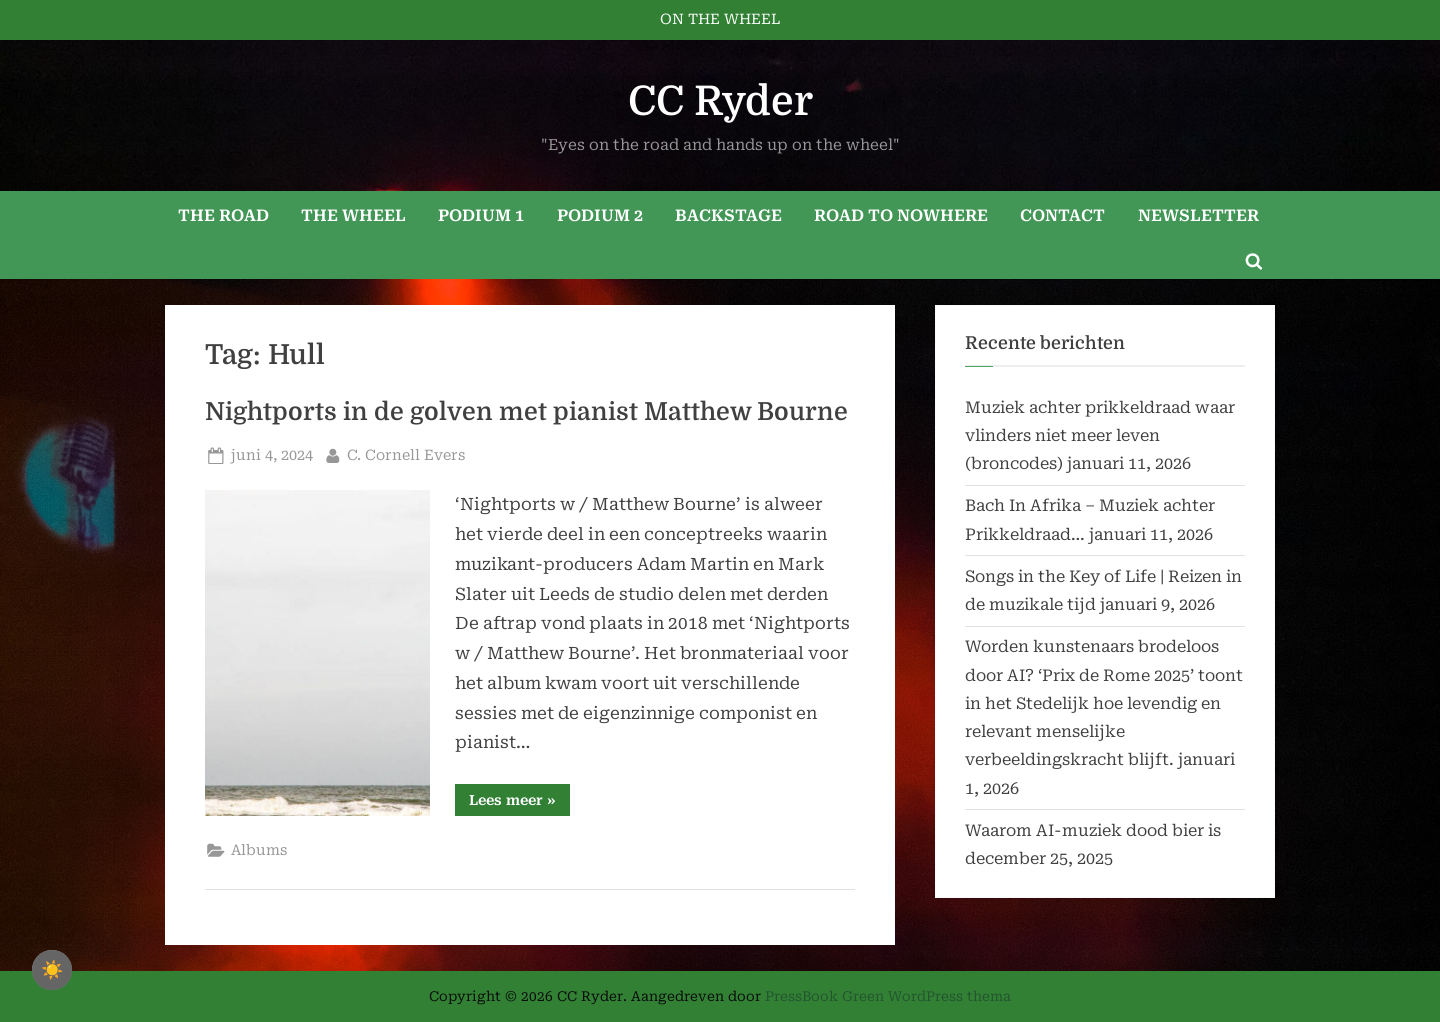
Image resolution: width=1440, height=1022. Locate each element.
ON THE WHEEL (720, 19)
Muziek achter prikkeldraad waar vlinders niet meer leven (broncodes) (1100, 436)
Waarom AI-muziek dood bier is (1093, 830)
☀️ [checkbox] (52, 970)
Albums (259, 850)
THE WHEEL (353, 215)
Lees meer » (519, 803)
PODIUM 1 (481, 215)
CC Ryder (720, 101)
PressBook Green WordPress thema (888, 996)
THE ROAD (223, 215)
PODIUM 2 (600, 215)
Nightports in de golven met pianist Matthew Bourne (526, 412)
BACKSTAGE (728, 215)
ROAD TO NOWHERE (901, 215)
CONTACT (1062, 215)
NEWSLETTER (1198, 215)
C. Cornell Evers (406, 453)
